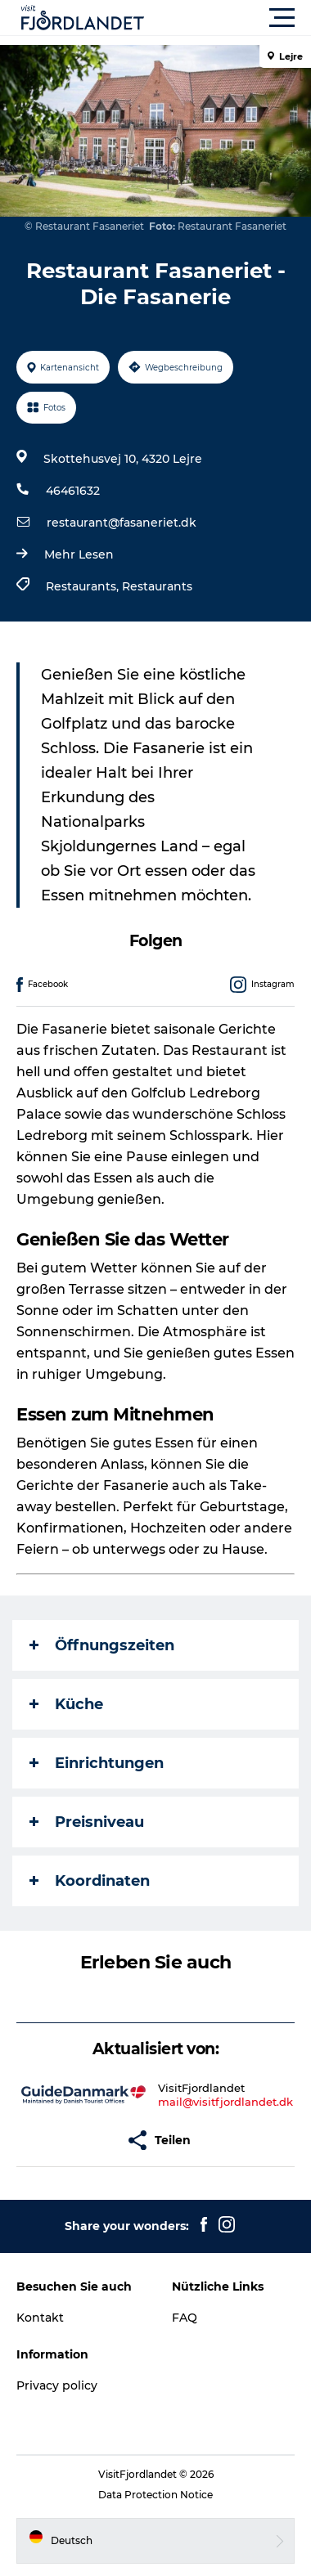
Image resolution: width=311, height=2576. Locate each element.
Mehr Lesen (79, 554)
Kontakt (40, 2317)
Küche (66, 1704)
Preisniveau (86, 1822)
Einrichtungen (96, 1763)
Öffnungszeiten (101, 1645)
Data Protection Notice (155, 2494)
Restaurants (157, 586)
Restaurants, (84, 586)
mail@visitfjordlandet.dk (225, 2101)
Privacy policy (56, 2385)
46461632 (73, 490)
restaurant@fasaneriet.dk (121, 522)
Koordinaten (89, 1881)
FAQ (184, 2317)
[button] (229, 18)
